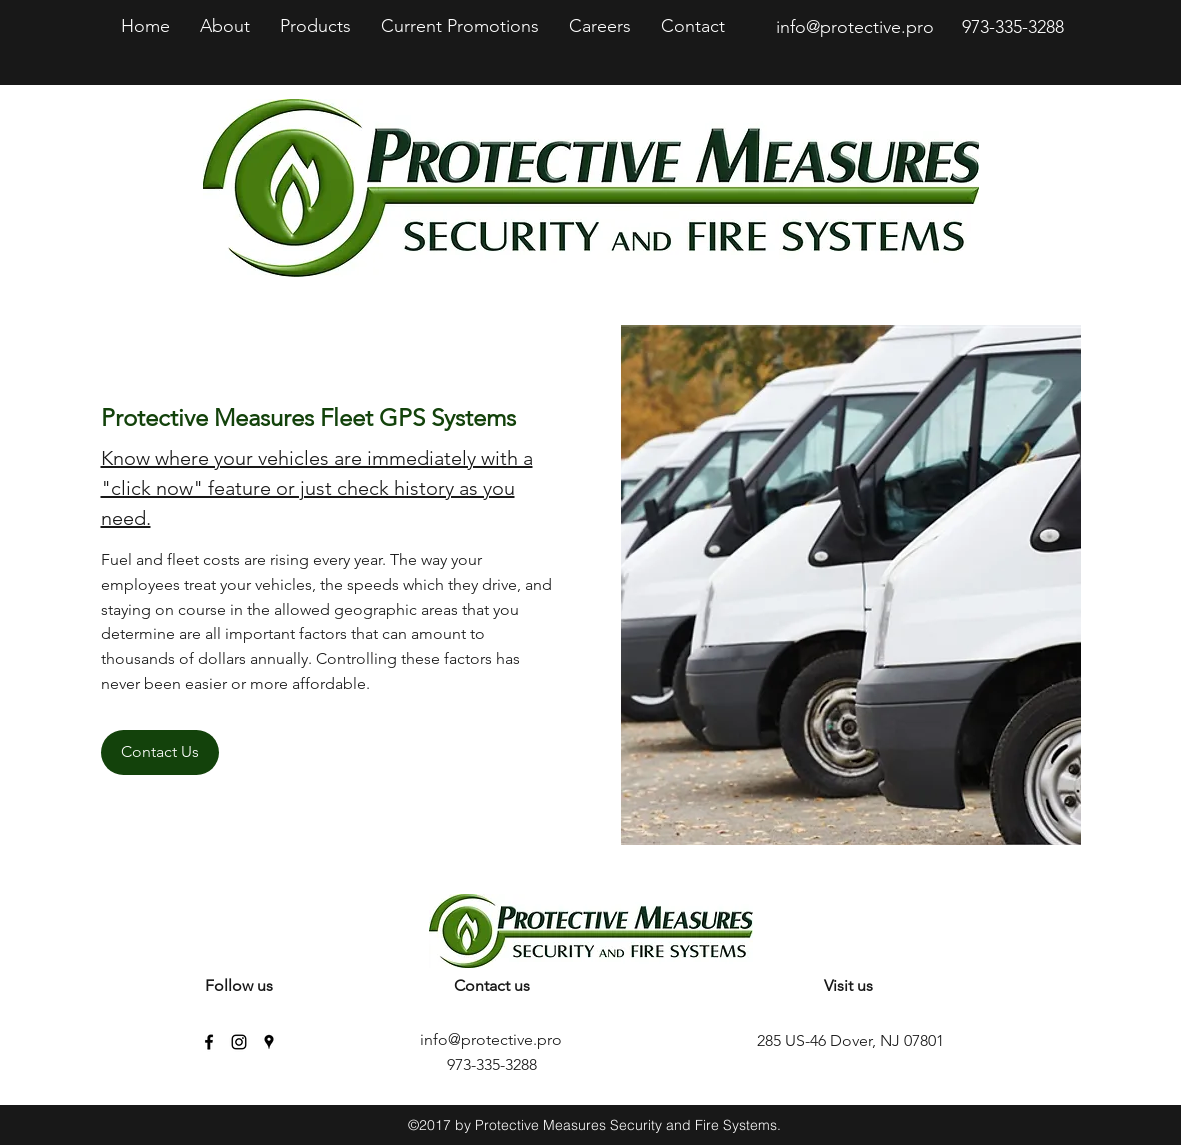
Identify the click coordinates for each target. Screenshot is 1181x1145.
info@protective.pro (855, 27)
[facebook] (209, 1042)
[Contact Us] (160, 752)
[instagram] (239, 1042)
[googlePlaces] (269, 1042)
